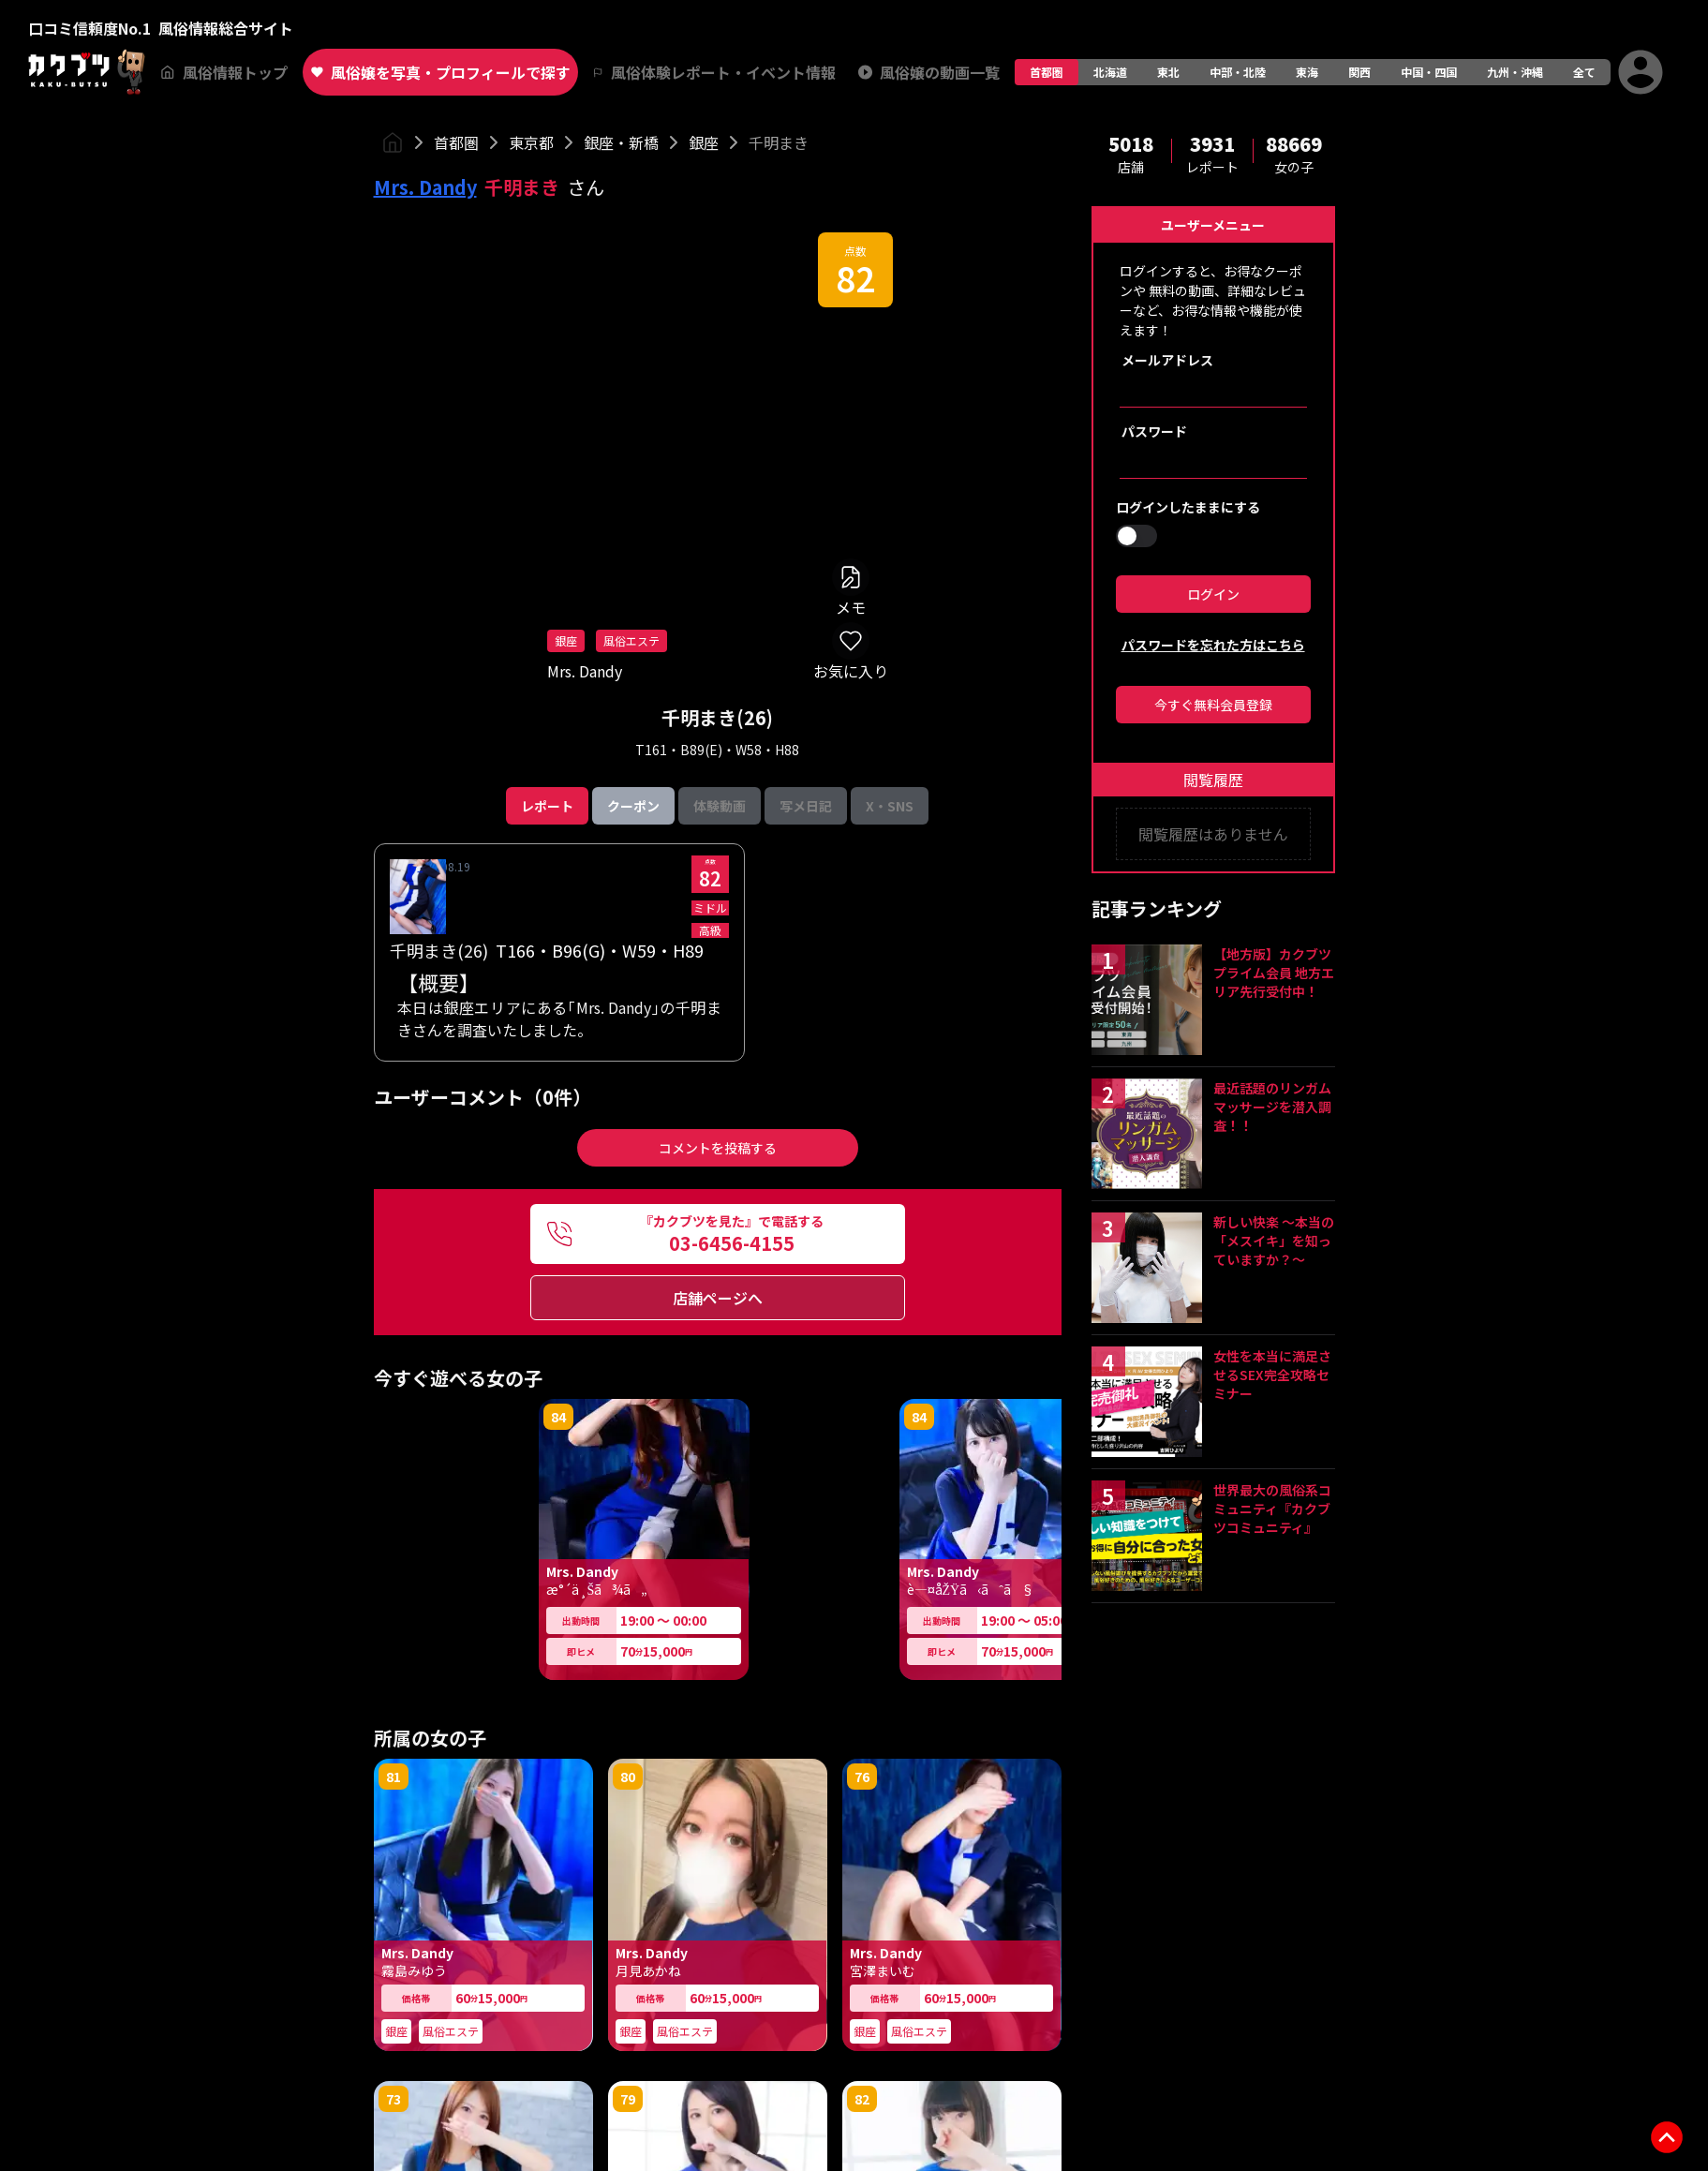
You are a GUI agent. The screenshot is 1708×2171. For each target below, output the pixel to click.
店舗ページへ (718, 1297)
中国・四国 (1429, 72)
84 (558, 1416)
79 (627, 2098)
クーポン (633, 805)
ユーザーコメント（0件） (482, 1097)
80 (627, 1776)
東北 (1168, 72)
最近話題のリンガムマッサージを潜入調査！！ (1272, 1106)
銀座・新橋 (621, 142)
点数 (855, 251)
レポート (547, 805)
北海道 (1110, 72)
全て (1584, 72)
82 (855, 277)
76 (861, 1776)
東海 (1307, 72)
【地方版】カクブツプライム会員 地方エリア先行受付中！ (1273, 972)
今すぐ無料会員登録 (1213, 704)
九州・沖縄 (1515, 72)
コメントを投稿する (718, 1147)
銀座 (704, 142)
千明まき (779, 142)
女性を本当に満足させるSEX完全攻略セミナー (1272, 1374)
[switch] (1136, 536)
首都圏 (1046, 72)
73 (393, 2098)
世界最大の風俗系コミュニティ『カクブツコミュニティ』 (1272, 1508)
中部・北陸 (1238, 72)
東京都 (531, 142)
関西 (1359, 72)
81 (393, 1776)
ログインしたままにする (1188, 507)
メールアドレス (1167, 359)
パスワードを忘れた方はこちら (1213, 644)
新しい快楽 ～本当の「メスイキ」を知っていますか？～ (1273, 1240)
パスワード (1154, 431)
